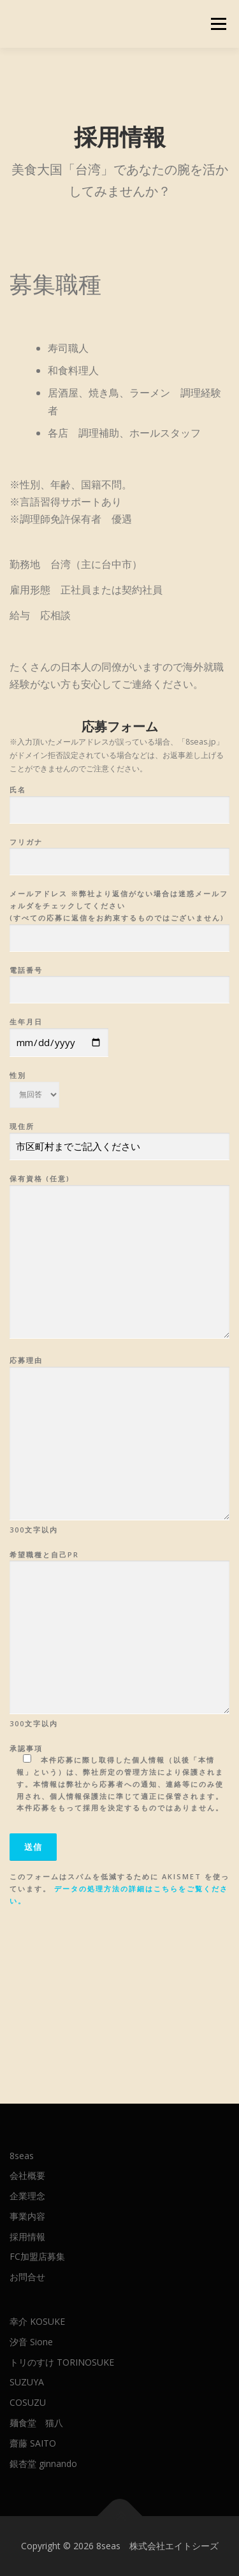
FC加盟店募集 (37, 2256)
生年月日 (59, 1032)
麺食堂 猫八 (36, 2423)
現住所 (119, 1136)
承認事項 (119, 1777)
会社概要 (27, 2175)
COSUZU (28, 2402)
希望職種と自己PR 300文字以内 (119, 1639)
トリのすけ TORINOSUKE (62, 2362)
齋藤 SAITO (33, 2443)
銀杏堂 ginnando (43, 2463)
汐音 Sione (31, 2342)
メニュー (218, 23)
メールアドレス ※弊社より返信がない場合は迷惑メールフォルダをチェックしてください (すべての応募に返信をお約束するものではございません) (119, 916)
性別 (34, 1081)
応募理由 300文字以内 (119, 1444)
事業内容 (27, 2216)
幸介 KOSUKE (37, 2321)
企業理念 (27, 2196)
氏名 (119, 800)
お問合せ (27, 2277)
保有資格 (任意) (119, 1257)
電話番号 (119, 980)
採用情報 (27, 2236)
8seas (22, 2156)
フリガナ (119, 852)
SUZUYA (27, 2382)
